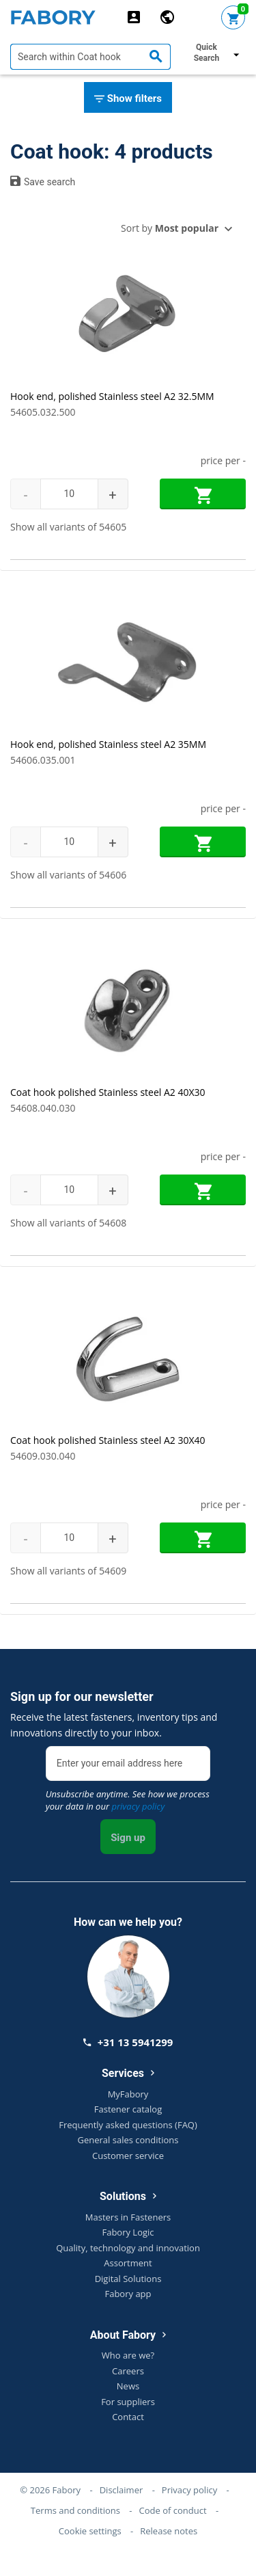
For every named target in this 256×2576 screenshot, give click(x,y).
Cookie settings (90, 2531)
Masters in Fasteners (128, 2217)
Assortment (128, 2263)
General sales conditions (128, 2140)
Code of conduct (173, 2510)
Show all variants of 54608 (68, 1222)
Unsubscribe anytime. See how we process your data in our (128, 1800)
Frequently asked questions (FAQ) (128, 2125)
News (128, 2386)
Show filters (128, 99)
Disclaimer (121, 2490)
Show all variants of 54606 (68, 874)
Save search (42, 181)
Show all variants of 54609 (68, 1570)
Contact (128, 2417)
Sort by (169, 228)
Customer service (128, 2155)
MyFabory (128, 2094)
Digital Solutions (128, 2278)
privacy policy (138, 1806)
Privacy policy (189, 2490)
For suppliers (128, 2402)
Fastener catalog (128, 2109)
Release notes (168, 2531)
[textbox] (90, 57)
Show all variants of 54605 (68, 526)
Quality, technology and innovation (128, 2248)
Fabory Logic (128, 2232)
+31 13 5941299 (128, 2042)
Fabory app (127, 2293)
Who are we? (128, 2355)
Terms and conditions (75, 2510)
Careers (128, 2371)
